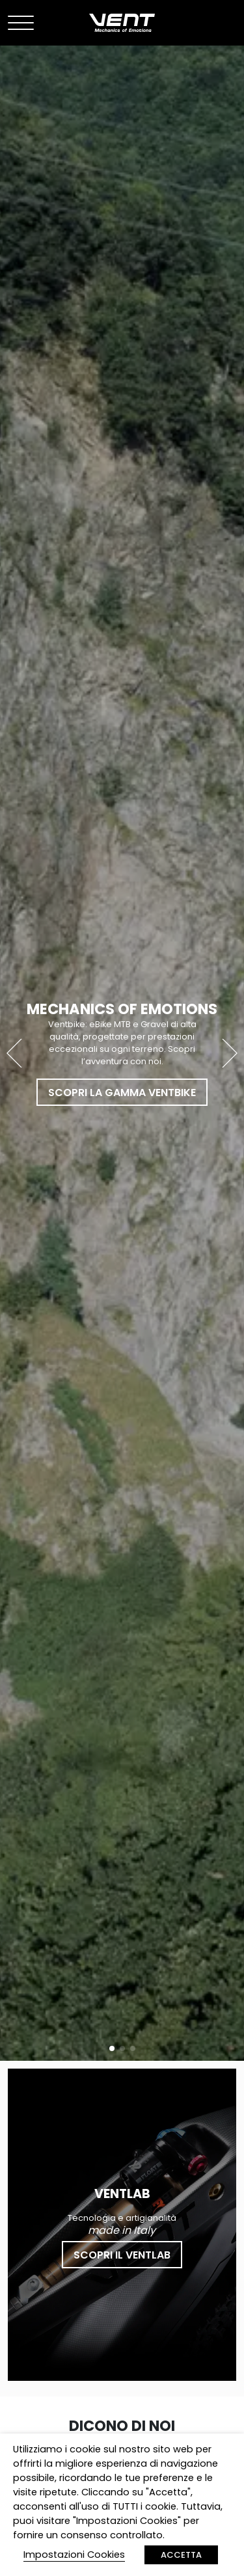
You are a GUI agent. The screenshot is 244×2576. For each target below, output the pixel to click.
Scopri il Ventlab (122, 2254)
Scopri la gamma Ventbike (122, 1092)
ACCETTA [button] (181, 2555)
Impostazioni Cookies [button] (74, 2554)
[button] (228, 1053)
